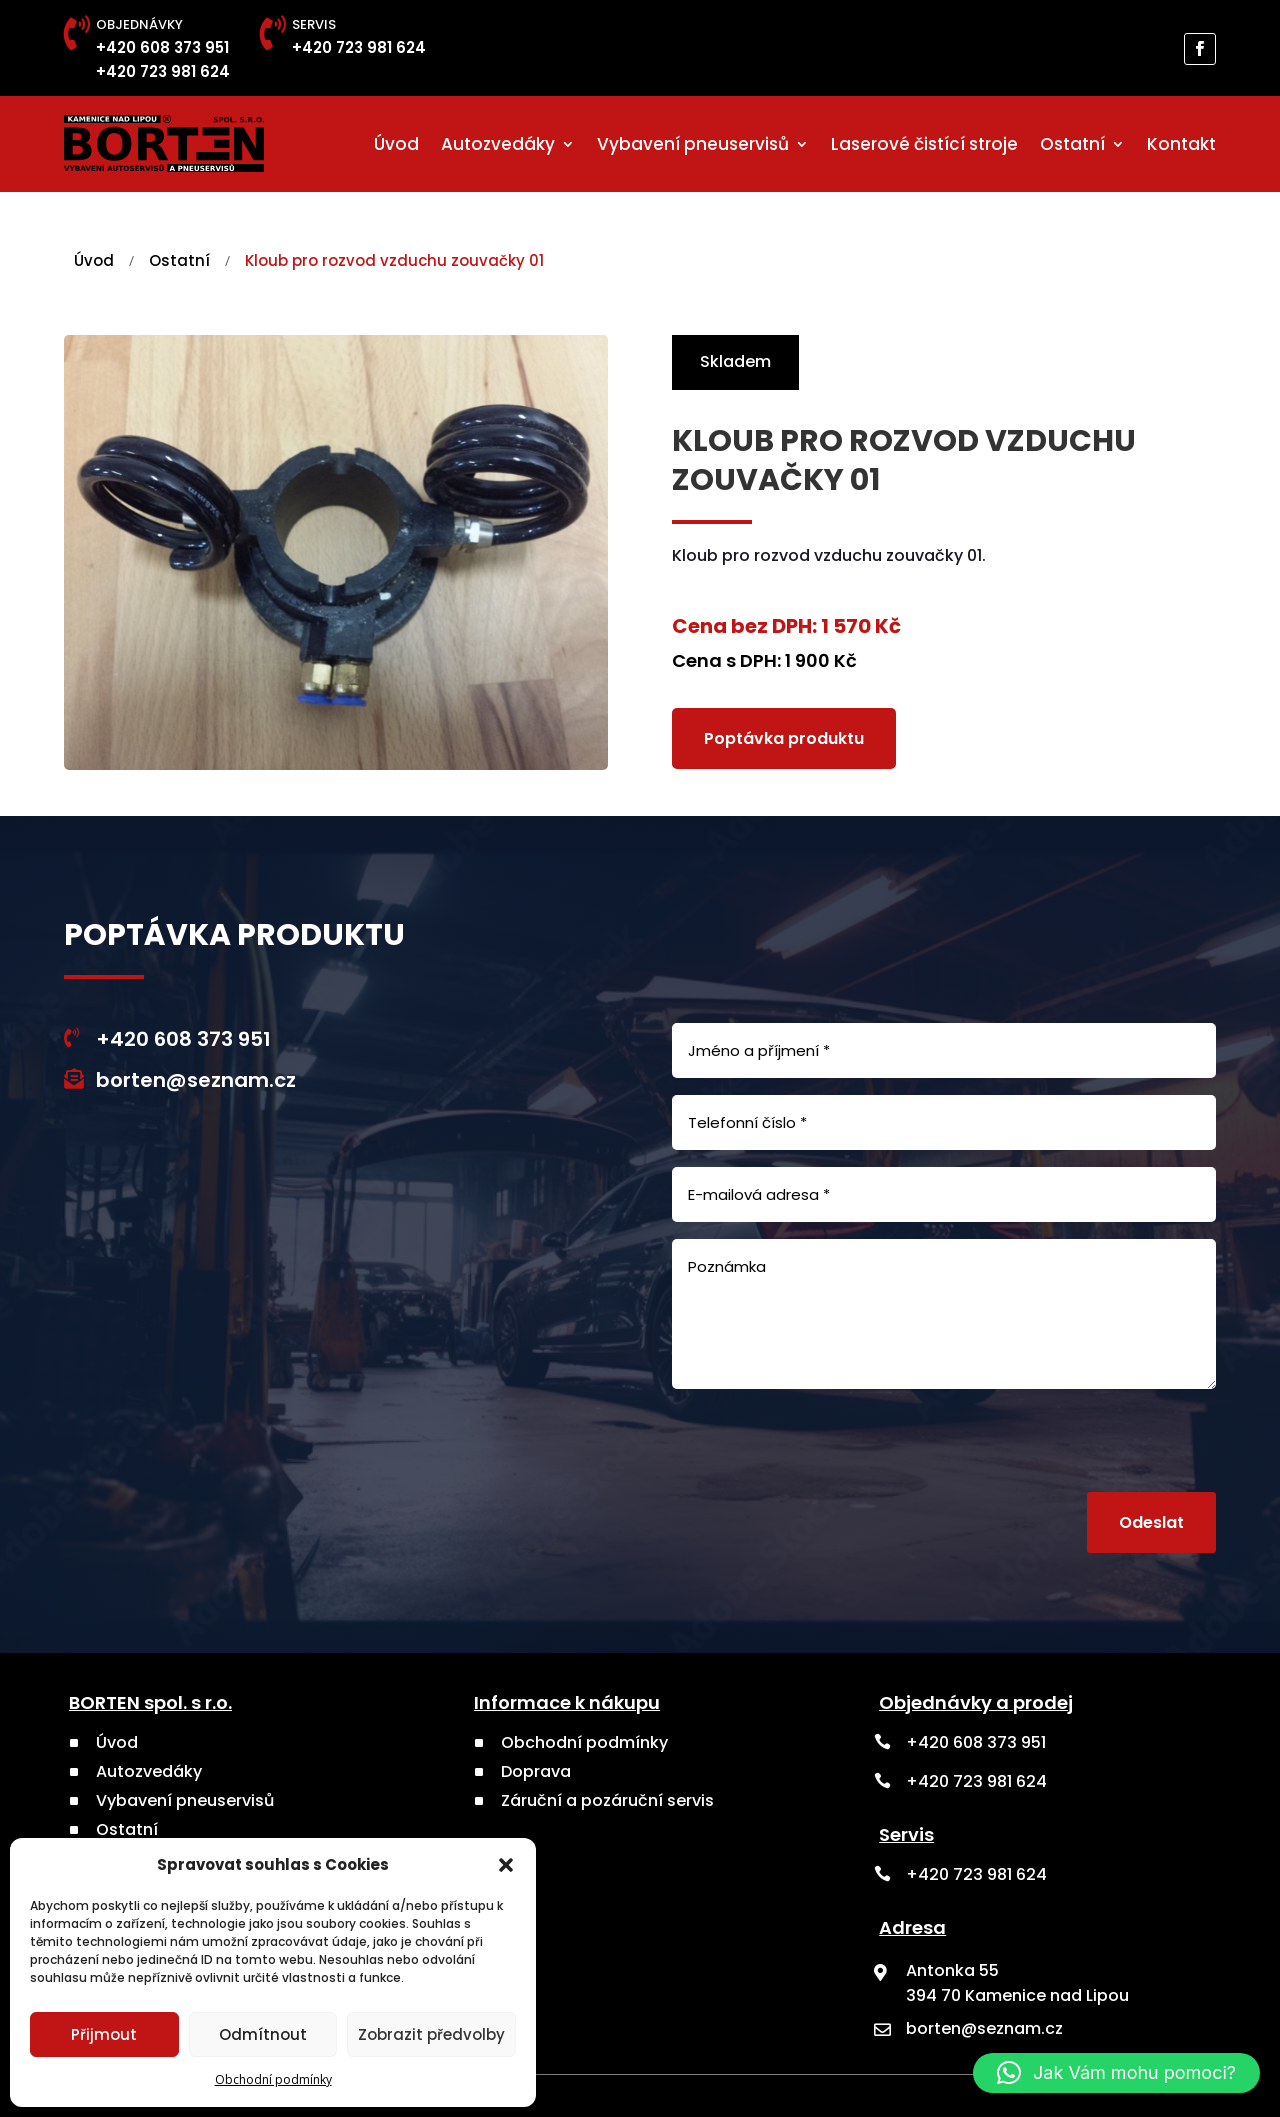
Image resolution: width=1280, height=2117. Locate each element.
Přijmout (104, 2034)
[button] (506, 1865)
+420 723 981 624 (163, 71)
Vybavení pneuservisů (693, 144)
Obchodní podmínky (273, 2079)
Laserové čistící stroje (924, 144)
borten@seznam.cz (196, 1080)
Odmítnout (263, 2034)
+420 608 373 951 (162, 47)
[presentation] (1064, 1444)
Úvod (396, 144)
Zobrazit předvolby (431, 2034)
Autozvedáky (498, 144)
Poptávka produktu (784, 737)
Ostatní (1072, 144)
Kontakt (1181, 144)
